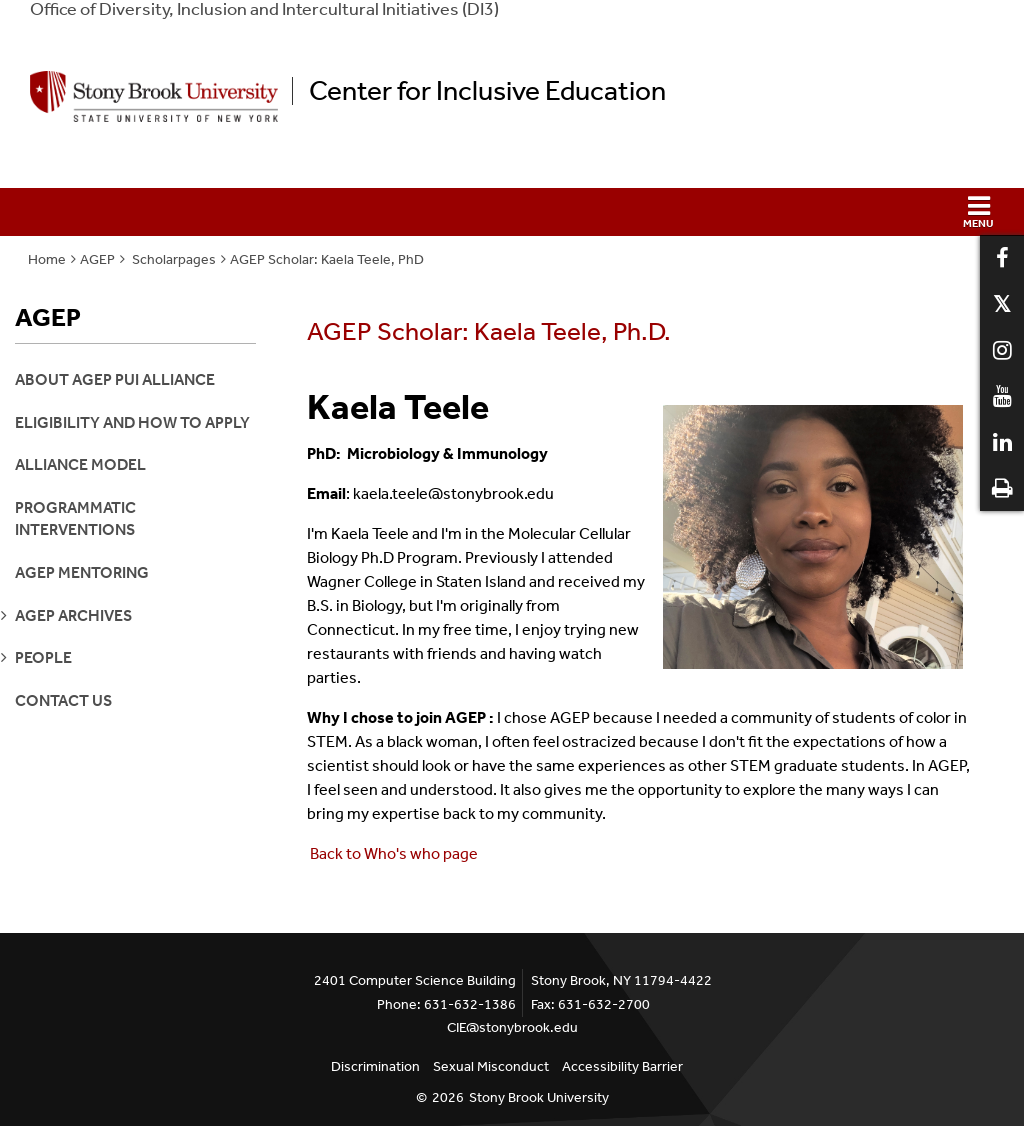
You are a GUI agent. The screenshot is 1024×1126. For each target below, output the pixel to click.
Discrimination (375, 1066)
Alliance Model (80, 464)
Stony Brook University (539, 1097)
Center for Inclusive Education (487, 91)
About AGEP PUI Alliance (115, 379)
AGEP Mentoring (82, 572)
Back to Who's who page (394, 853)
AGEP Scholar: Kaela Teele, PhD (327, 259)
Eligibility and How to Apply (132, 422)
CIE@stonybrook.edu (512, 1027)
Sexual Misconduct (491, 1066)
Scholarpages (172, 259)
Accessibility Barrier (622, 1066)
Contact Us (63, 700)
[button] (512, 212)
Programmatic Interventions (75, 518)
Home (47, 259)
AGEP (97, 259)
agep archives (73, 615)
